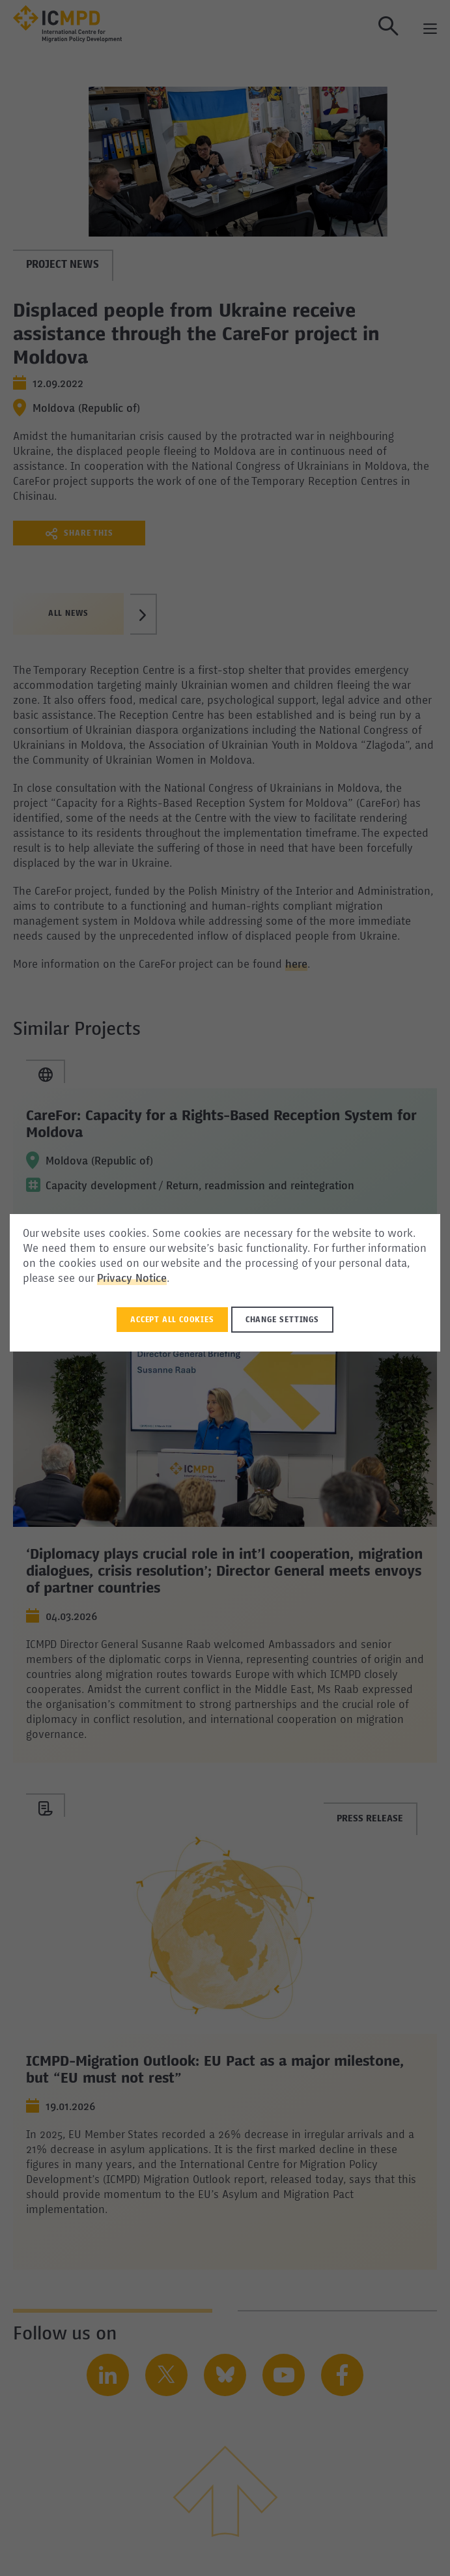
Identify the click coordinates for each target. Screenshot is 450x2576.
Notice (151, 1279)
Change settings (282, 1320)
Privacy (116, 1279)
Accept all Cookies (172, 1320)
